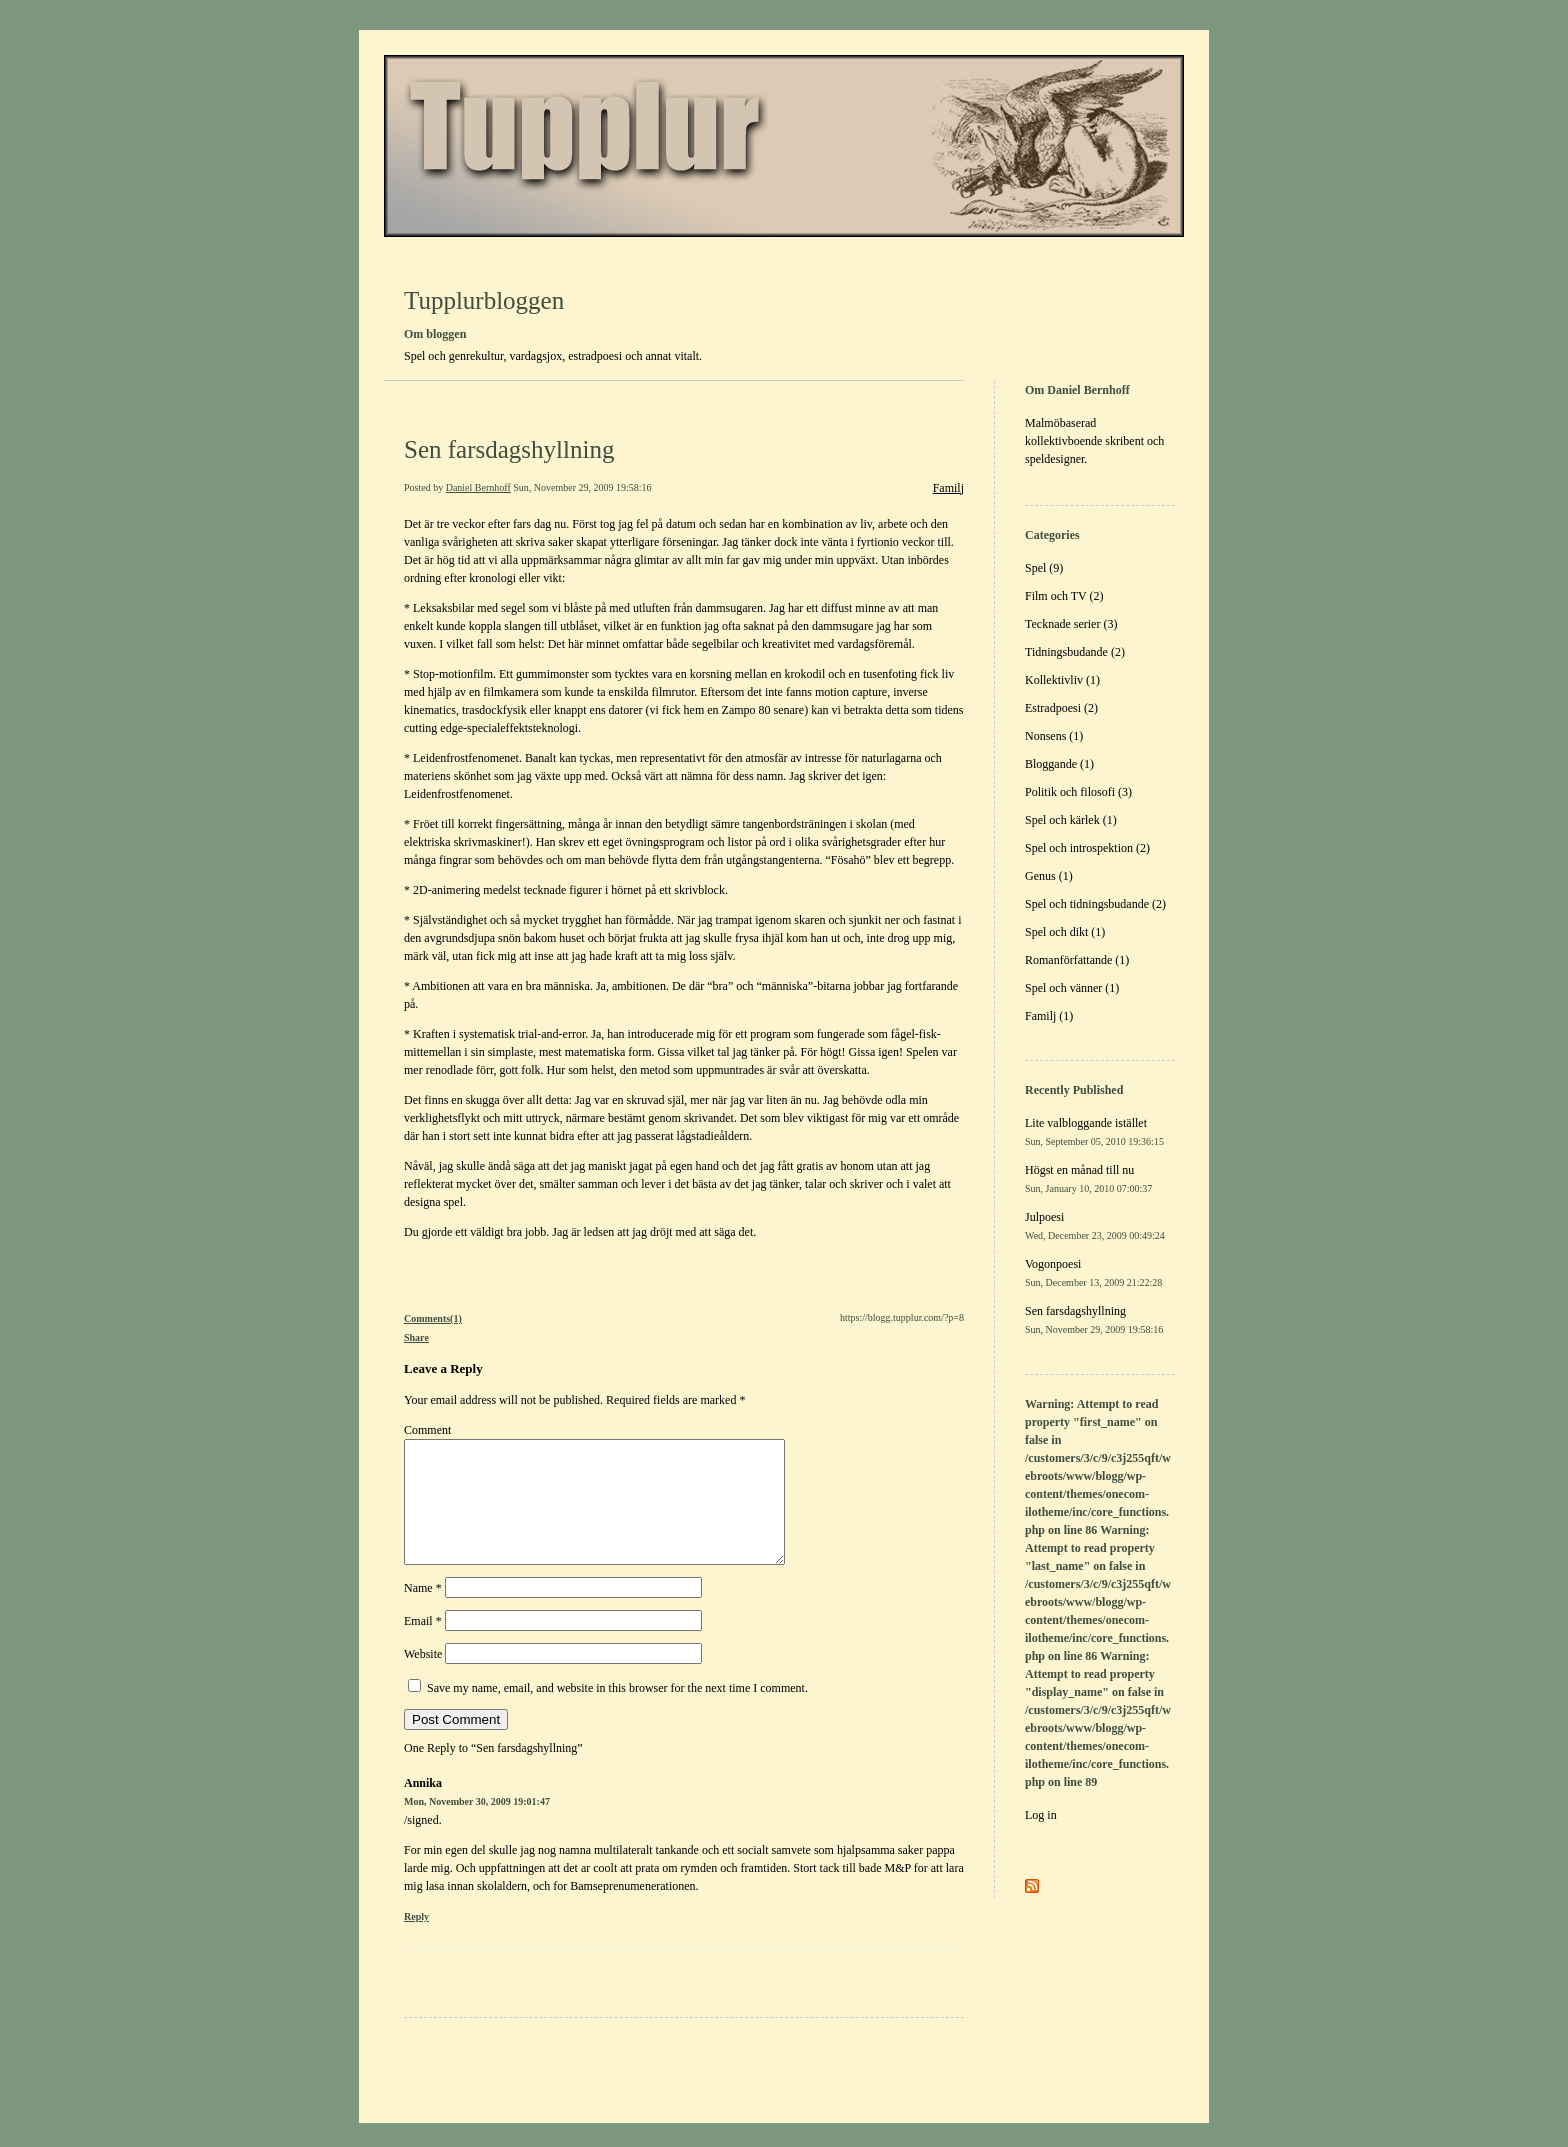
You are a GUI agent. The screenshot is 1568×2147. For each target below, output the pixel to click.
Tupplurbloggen (484, 300)
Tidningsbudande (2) (1075, 652)
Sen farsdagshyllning (509, 449)
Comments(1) (433, 1318)
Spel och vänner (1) (1072, 988)
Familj (948, 488)
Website (423, 1678)
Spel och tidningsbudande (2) (1095, 904)
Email (423, 1645)
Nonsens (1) (1054, 736)
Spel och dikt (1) (1065, 932)
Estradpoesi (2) (1061, 708)
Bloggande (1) (1059, 764)
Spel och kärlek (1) (1071, 820)
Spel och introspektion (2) (1087, 848)
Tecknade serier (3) (1071, 624)
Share (416, 1337)
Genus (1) (1049, 876)
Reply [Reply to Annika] (416, 1940)
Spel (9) (1044, 568)
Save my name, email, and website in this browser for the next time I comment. (617, 1712)
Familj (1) (1049, 1016)
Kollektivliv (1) (1062, 680)
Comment (427, 1430)
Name (423, 1612)
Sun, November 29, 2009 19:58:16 (582, 487)
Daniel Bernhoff (478, 487)
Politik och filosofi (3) (1078, 792)
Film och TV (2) (1064, 596)
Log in (1041, 1815)
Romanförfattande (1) (1077, 960)
